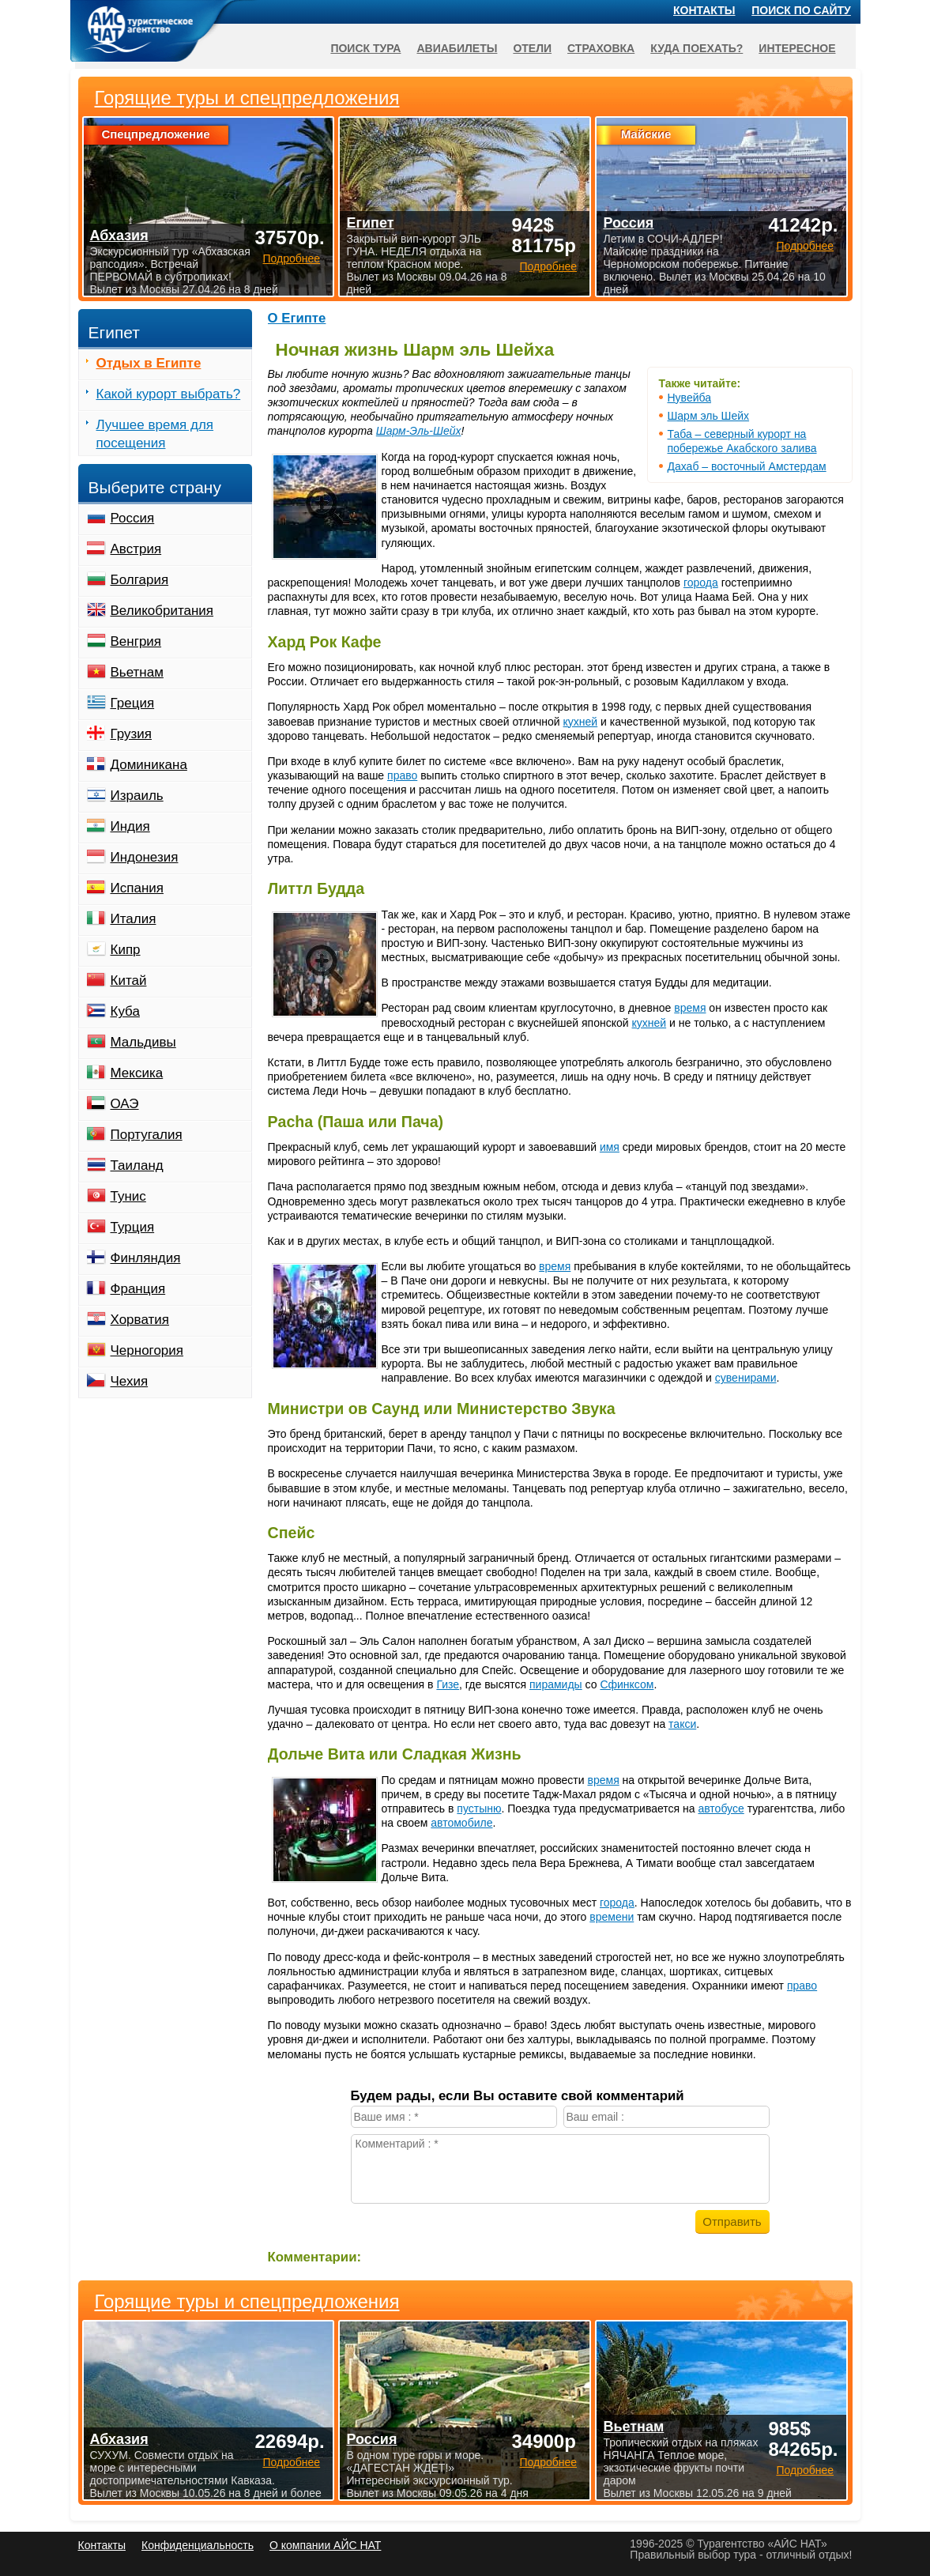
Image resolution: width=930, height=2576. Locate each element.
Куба (125, 1011)
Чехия (130, 1381)
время (690, 1007)
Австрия (136, 548)
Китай (129, 980)
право (402, 775)
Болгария (140, 579)
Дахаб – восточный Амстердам (747, 466)
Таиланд (137, 1165)
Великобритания (162, 610)
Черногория (147, 1350)
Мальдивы (143, 1042)
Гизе (447, 1684)
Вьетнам (137, 672)
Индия (130, 826)
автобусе (721, 1808)
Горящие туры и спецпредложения (247, 2301)
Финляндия (146, 1257)
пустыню (479, 1808)
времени (611, 1916)
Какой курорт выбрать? (168, 394)
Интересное (797, 48)
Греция (133, 703)
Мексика (137, 1073)
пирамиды (555, 1684)
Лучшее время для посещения (155, 434)
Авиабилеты (456, 48)
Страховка (600, 48)
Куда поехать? (696, 48)
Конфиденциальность (197, 2545)
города (700, 582)
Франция (138, 1288)
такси (682, 1724)
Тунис (128, 1196)
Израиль (137, 795)
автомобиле (461, 1822)
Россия (133, 518)
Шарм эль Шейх (709, 415)
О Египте (297, 318)
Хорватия (140, 1319)
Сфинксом (626, 1684)
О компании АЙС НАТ (325, 2545)
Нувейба (689, 397)
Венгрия (136, 641)
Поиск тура (365, 48)
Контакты (704, 10)
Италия (133, 918)
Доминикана (149, 764)
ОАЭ (125, 1103)
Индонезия (145, 857)
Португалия (147, 1134)
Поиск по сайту (801, 10)
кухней (580, 721)
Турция (133, 1227)
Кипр (126, 949)
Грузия (131, 733)
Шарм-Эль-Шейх (418, 430)
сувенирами (746, 1377)
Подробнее (291, 2462)
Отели (532, 48)
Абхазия (119, 2439)
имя (609, 1147)
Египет (369, 223)
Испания (137, 888)
